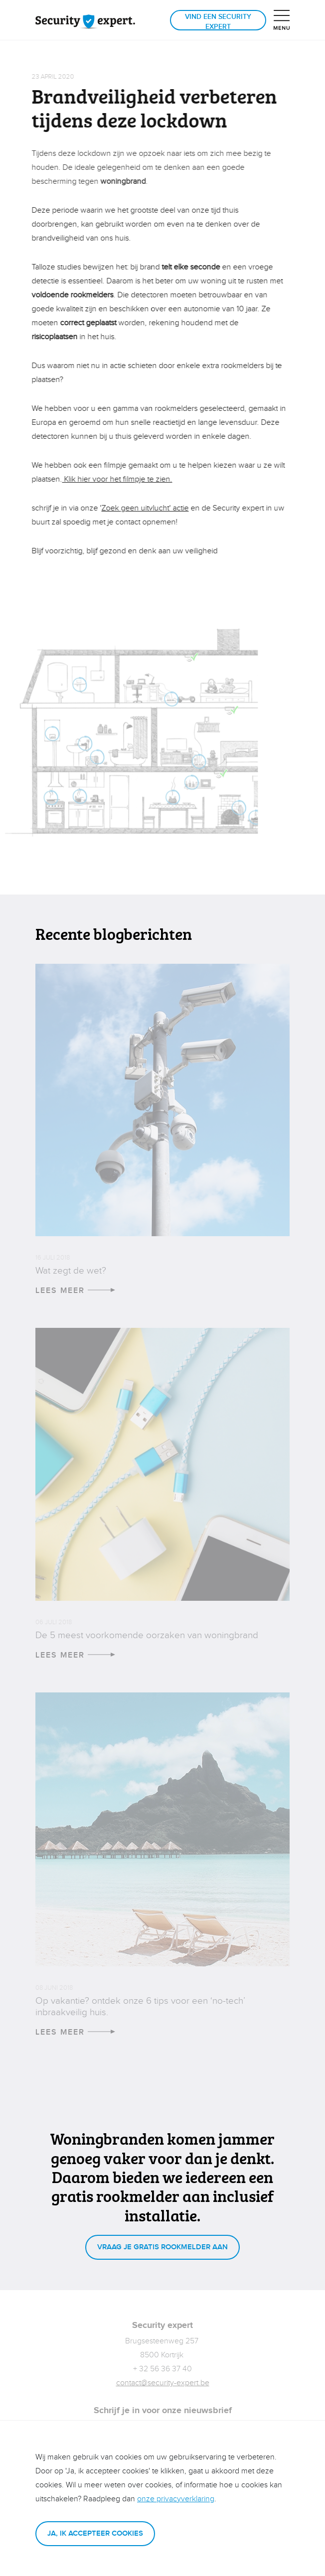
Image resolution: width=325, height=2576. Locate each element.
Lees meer (75, 1290)
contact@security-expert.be (162, 2383)
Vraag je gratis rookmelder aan (162, 2247)
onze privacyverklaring (175, 2499)
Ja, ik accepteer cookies (95, 2533)
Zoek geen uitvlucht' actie (142, 508)
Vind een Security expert (218, 21)
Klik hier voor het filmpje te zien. (114, 479)
